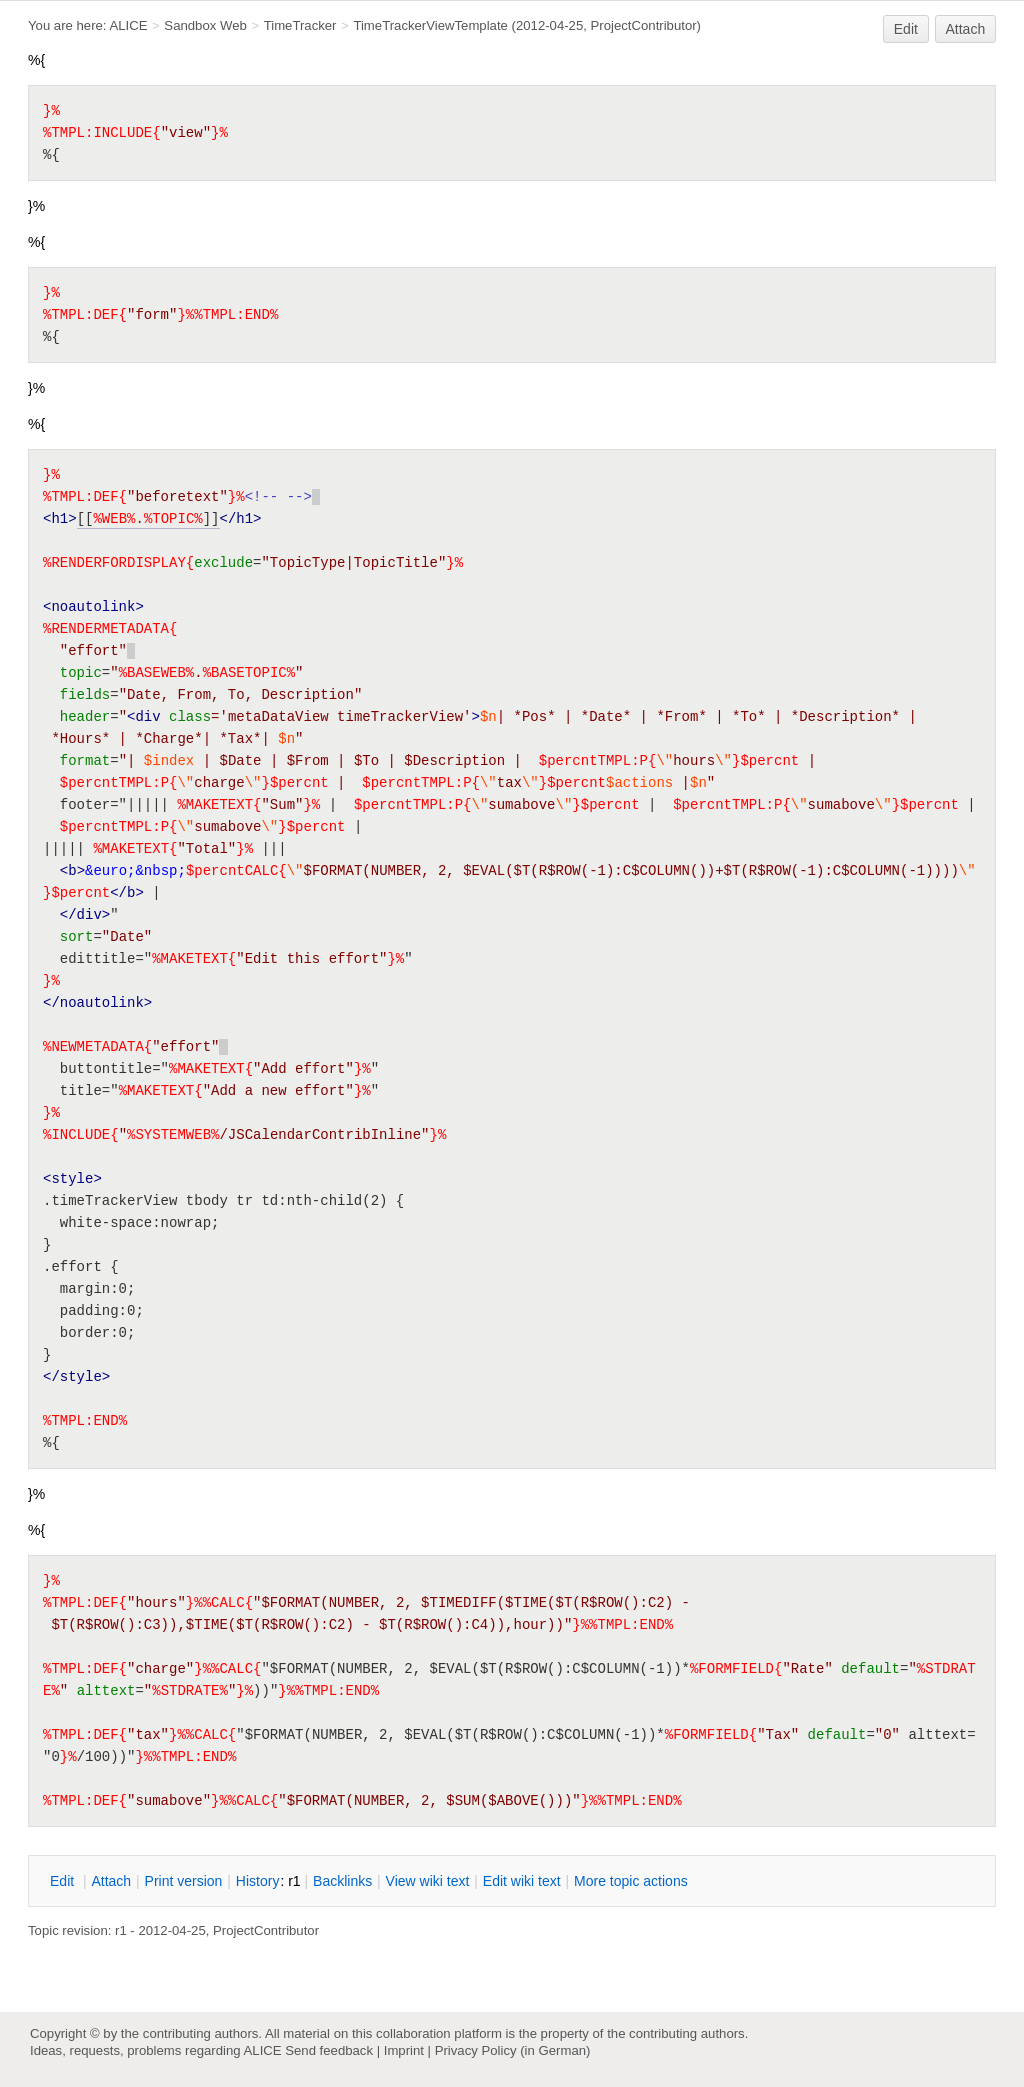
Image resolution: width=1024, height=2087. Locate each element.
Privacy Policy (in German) (513, 2050)
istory (258, 1881)
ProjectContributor (644, 25)
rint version (184, 1881)
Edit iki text (522, 1881)
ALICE (128, 25)
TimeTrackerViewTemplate (430, 25)
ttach (111, 1881)
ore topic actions (631, 1881)
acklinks (342, 1881)
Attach (966, 29)
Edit (906, 29)
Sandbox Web (205, 25)
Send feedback (329, 2050)
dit (64, 1881)
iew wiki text (428, 1881)
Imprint (404, 2050)
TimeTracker (300, 25)
